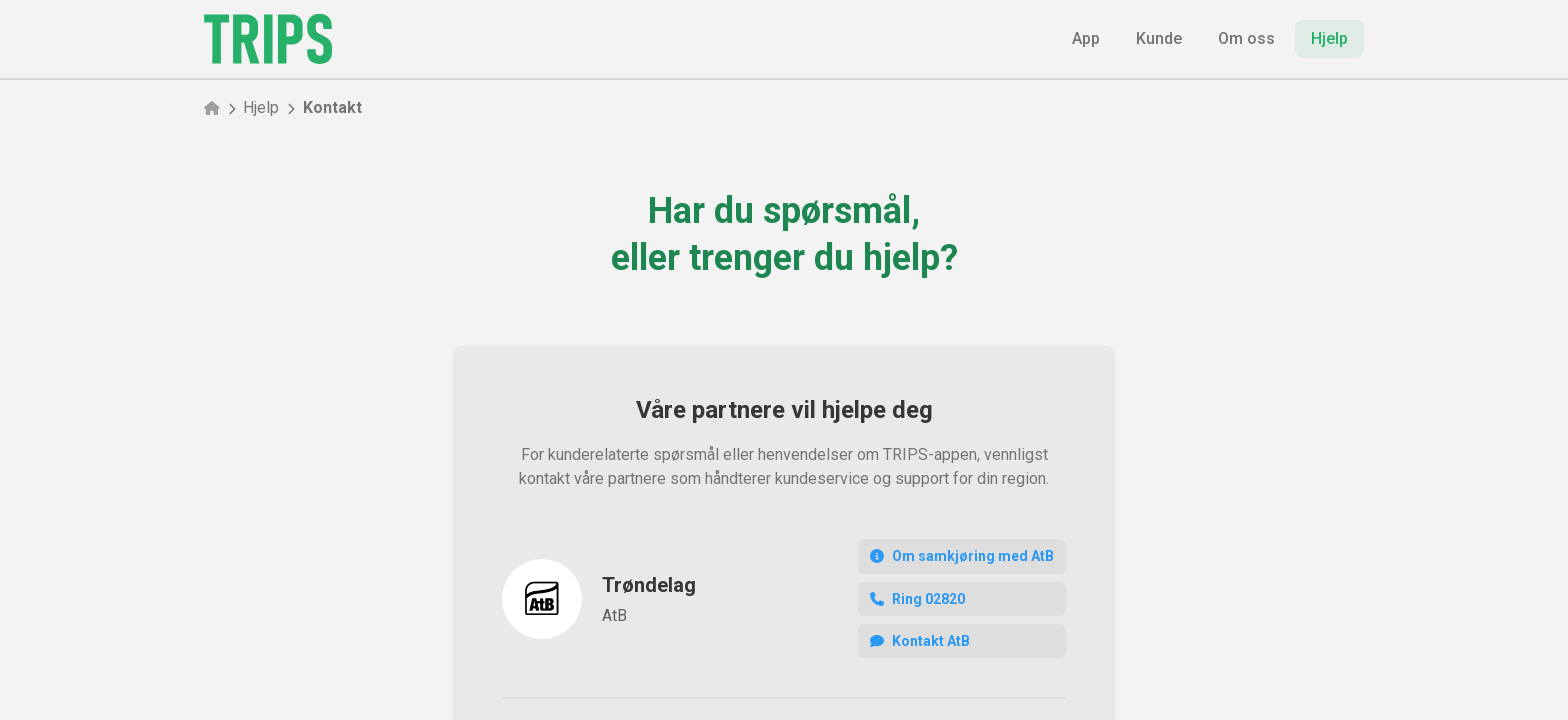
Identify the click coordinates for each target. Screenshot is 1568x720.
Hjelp (261, 107)
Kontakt (332, 107)
